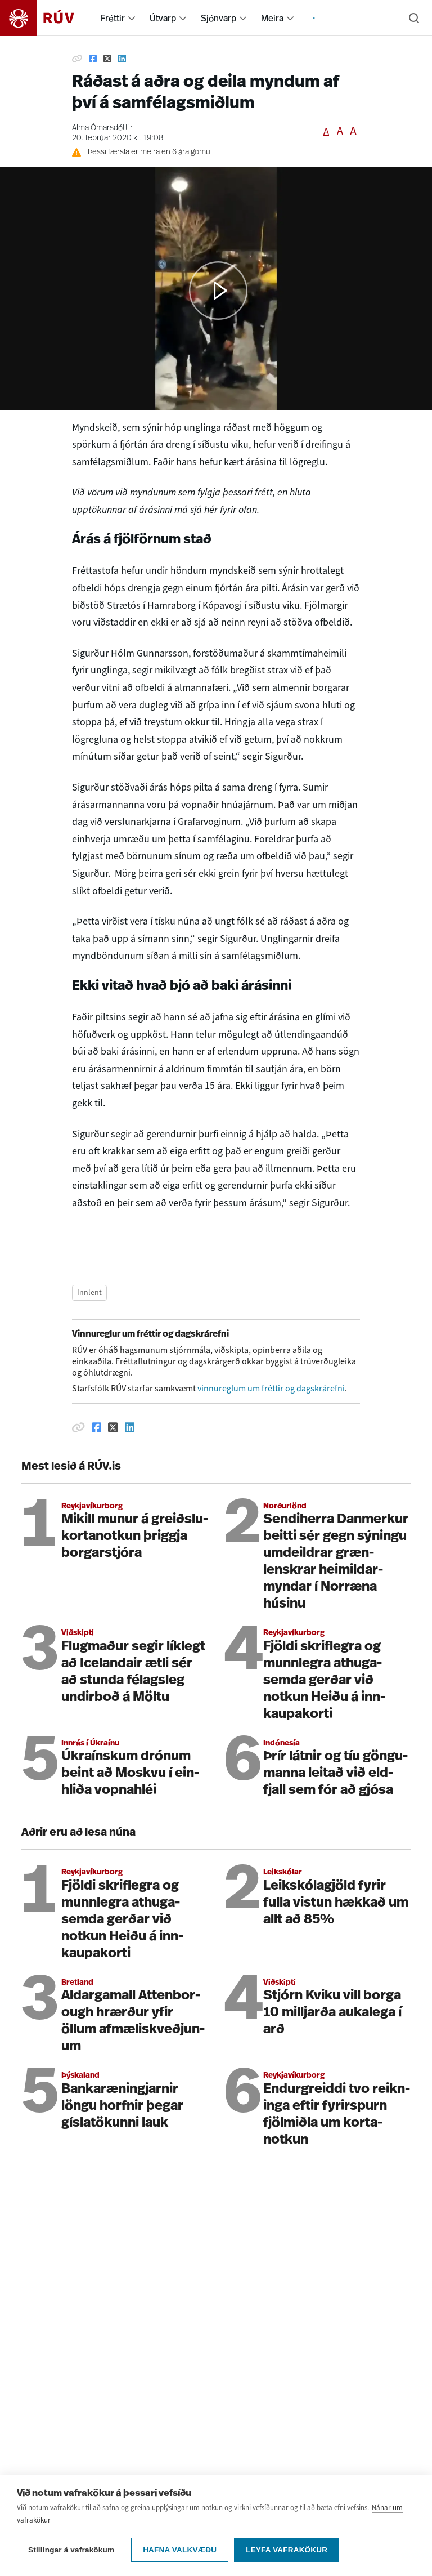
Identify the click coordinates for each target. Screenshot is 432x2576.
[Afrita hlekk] (77, 58)
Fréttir (113, 18)
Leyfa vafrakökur (286, 2550)
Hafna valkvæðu (180, 2550)
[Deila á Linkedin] (122, 58)
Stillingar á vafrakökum (71, 2550)
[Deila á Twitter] (107, 58)
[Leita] (414, 18)
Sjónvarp (218, 18)
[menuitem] (131, 18)
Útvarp (163, 18)
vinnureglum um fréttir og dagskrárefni (271, 1388)
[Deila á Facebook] (93, 58)
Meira (272, 18)
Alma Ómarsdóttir (102, 128)
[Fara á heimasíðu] (47, 18)
